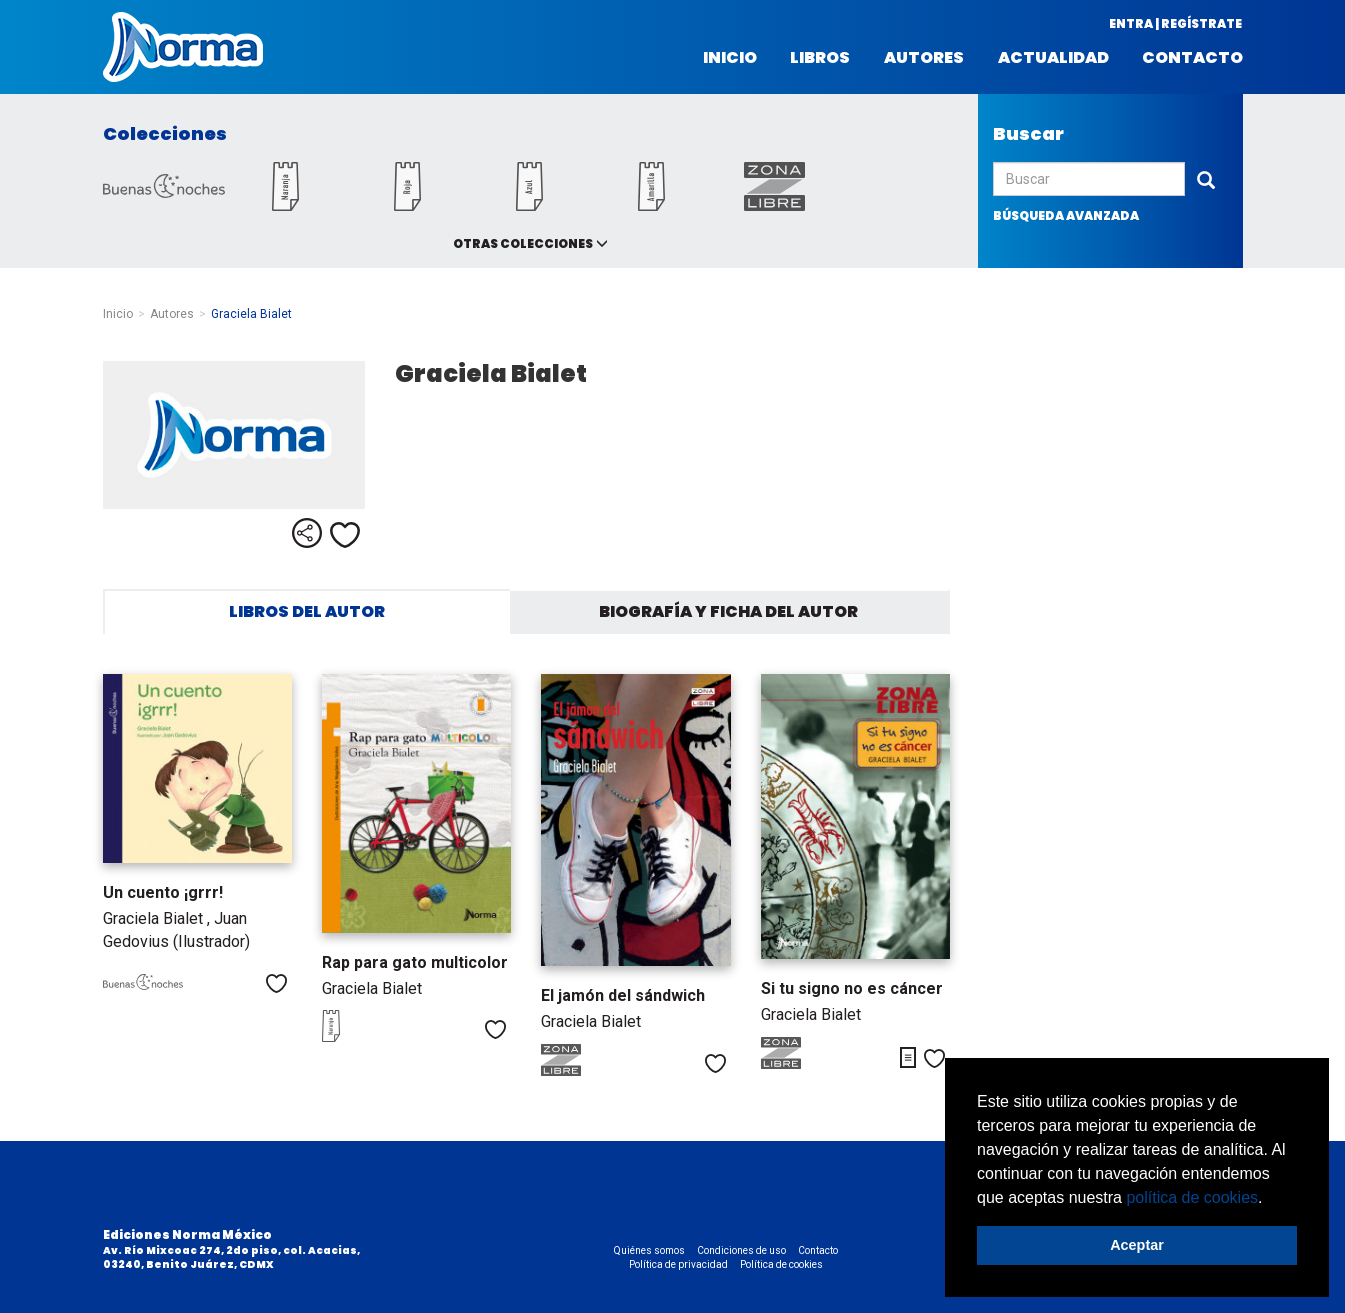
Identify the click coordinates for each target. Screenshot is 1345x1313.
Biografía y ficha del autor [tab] (728, 611)
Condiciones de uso (741, 1250)
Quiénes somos (649, 1250)
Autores (924, 58)
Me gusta (345, 535)
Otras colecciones (523, 243)
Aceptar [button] (1137, 1245)
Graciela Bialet (372, 988)
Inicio (730, 58)
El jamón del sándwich (623, 995)
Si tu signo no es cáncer (852, 988)
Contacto (1192, 58)
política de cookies (1192, 1197)
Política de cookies (781, 1264)
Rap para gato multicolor (415, 962)
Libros (820, 58)
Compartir (307, 533)
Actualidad (1053, 58)
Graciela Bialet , (158, 918)
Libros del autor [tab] (307, 611)
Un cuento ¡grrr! (163, 892)
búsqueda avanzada (1066, 215)
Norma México (183, 47)
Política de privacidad (678, 1264)
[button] (1270, 1199)
